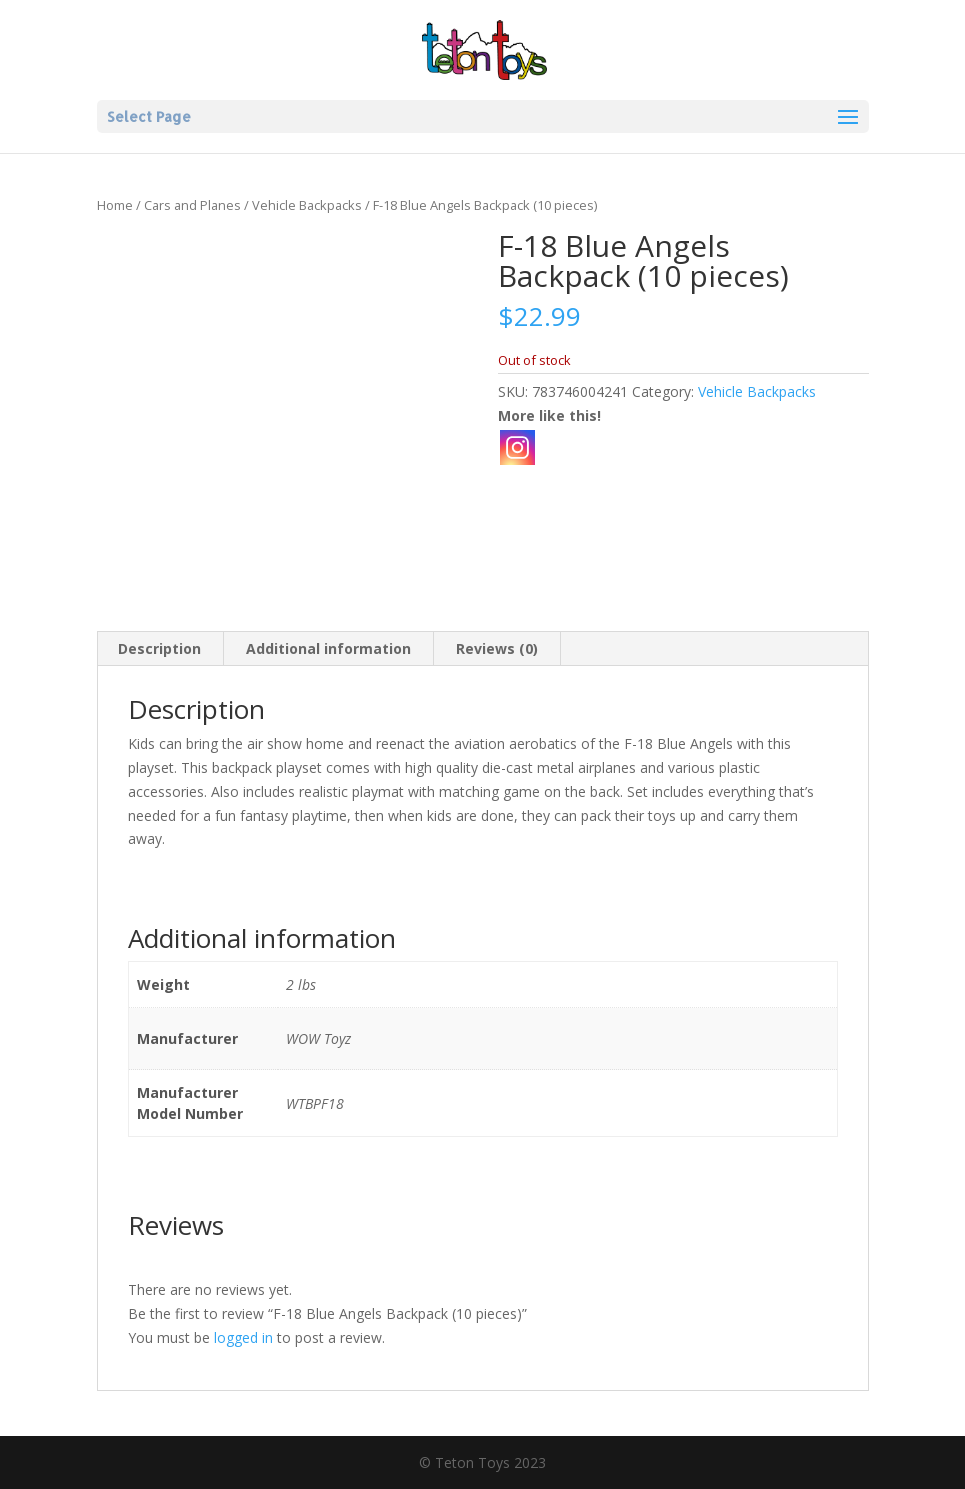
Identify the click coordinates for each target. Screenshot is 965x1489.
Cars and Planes (192, 205)
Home (115, 205)
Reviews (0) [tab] (497, 648)
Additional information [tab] (328, 648)
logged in (243, 1337)
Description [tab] (159, 648)
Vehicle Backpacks (307, 205)
